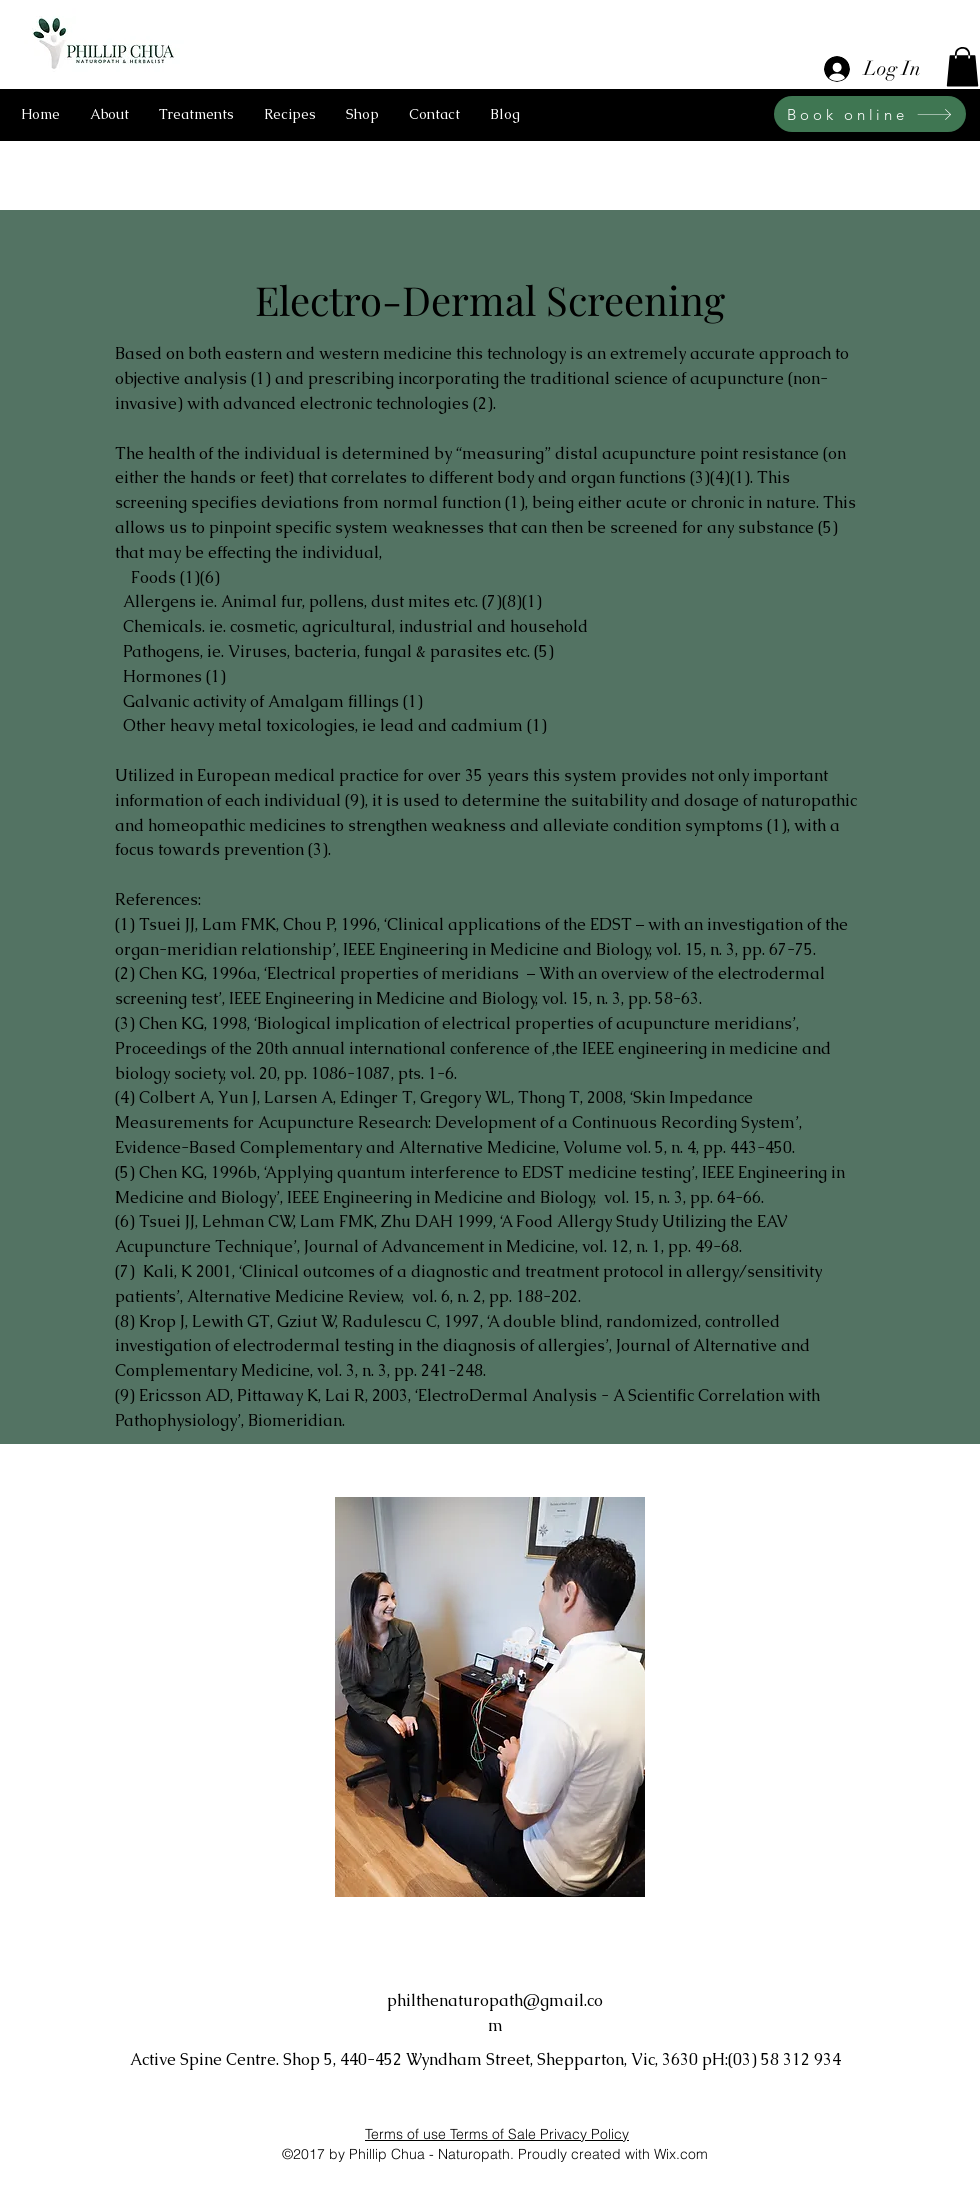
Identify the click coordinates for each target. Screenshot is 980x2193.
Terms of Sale (495, 2134)
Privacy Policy (584, 2134)
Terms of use (407, 2134)
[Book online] (870, 114)
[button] (962, 66)
